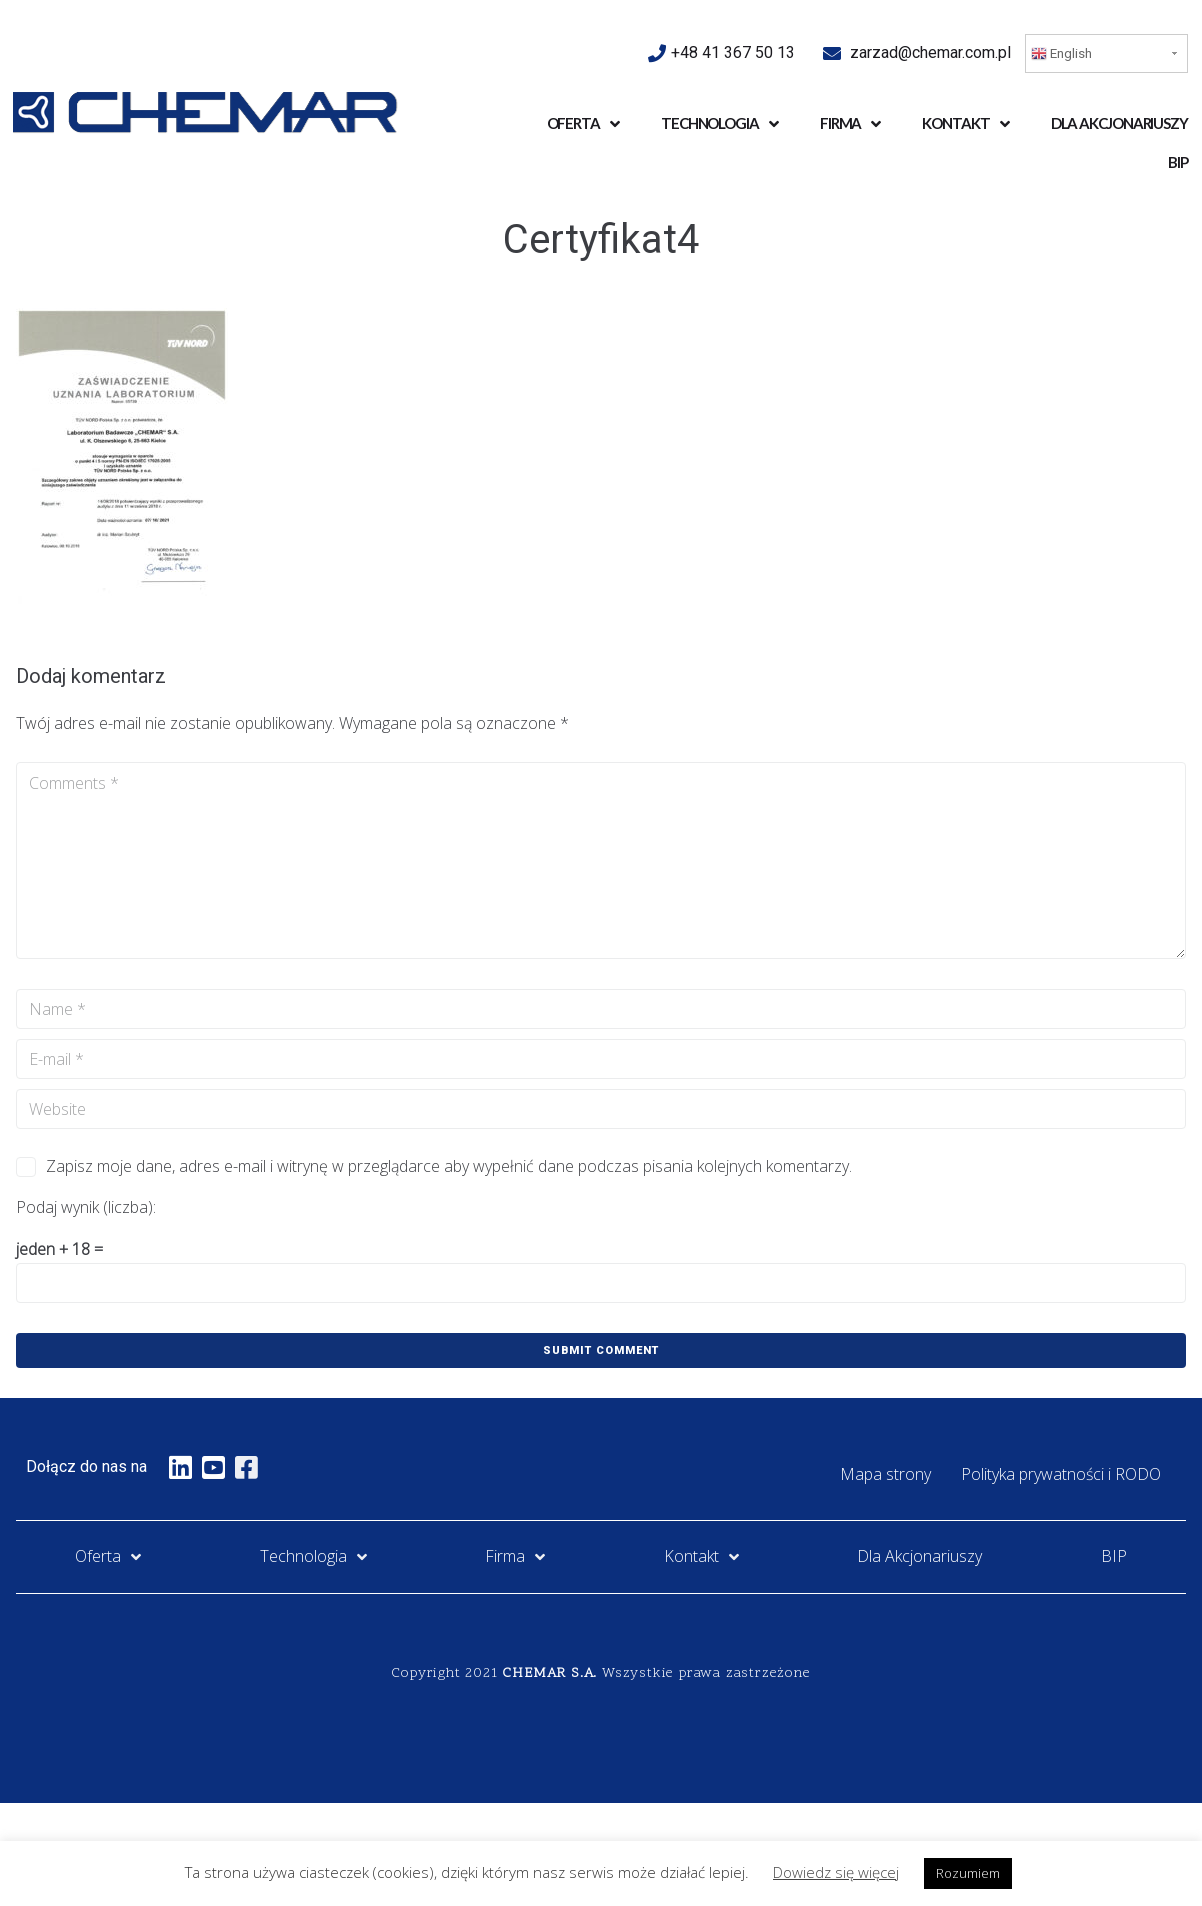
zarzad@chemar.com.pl (930, 52)
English (1061, 54)
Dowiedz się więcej (836, 1872)
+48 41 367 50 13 (735, 52)
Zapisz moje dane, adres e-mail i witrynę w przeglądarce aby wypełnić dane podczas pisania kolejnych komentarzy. (449, 1166)
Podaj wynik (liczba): (86, 1207)
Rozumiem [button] (968, 1873)
